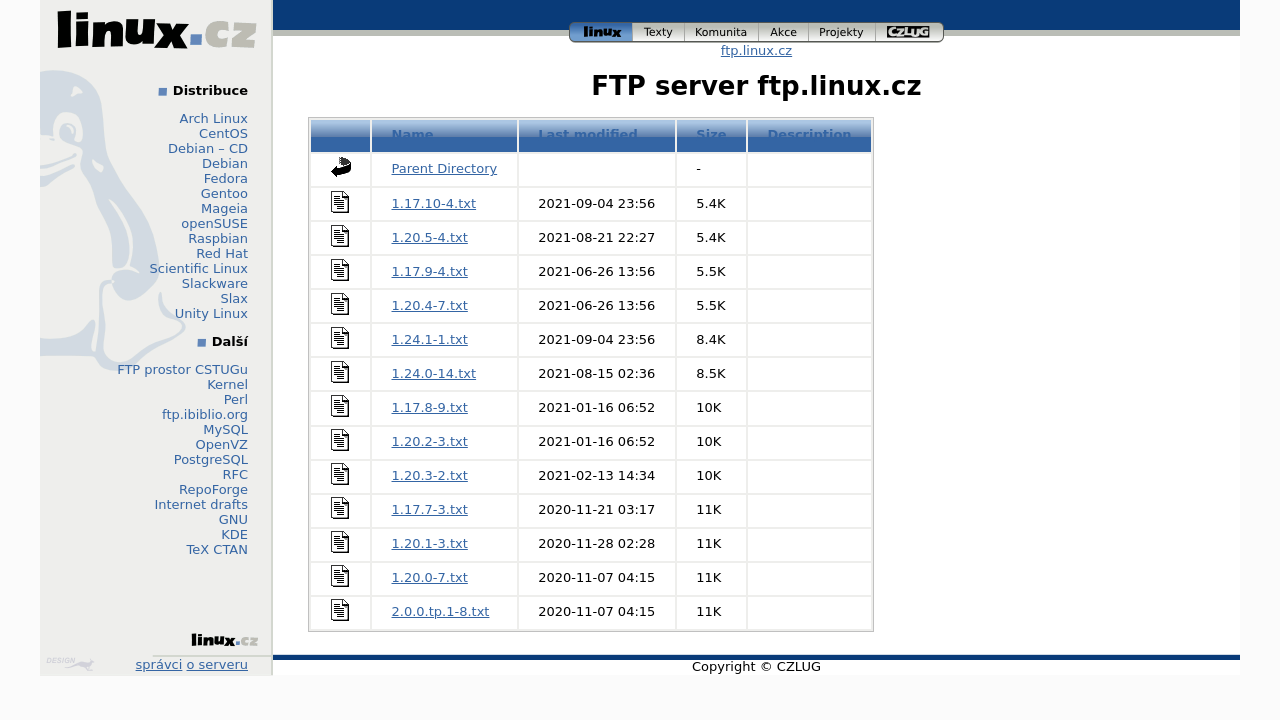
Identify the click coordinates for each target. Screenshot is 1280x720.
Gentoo (224, 193)
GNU (233, 519)
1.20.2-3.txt (430, 441)
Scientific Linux (199, 268)
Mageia (224, 208)
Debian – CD (208, 148)
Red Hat (222, 253)
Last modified (588, 134)
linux (601, 32)
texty (659, 32)
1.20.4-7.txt (430, 305)
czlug (910, 32)
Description (810, 134)
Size (711, 134)
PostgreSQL (211, 459)
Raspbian (218, 238)
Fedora (226, 178)
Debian (225, 163)
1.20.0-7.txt (430, 577)
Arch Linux (214, 118)
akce (784, 32)
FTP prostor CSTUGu (182, 369)
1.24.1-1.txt (430, 339)
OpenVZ (221, 444)
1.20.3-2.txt (430, 475)
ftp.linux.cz (756, 50)
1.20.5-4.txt (430, 237)
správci (159, 664)
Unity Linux (211, 313)
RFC (235, 474)
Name (413, 134)
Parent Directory (445, 168)
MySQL (225, 429)
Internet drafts (201, 504)
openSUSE (214, 223)
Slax (234, 298)
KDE (234, 534)
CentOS (223, 133)
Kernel (227, 384)
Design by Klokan (70, 664)
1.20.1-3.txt (430, 543)
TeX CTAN (217, 549)
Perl (236, 399)
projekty (842, 32)
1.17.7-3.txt (430, 509)
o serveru (217, 664)
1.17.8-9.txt (430, 407)
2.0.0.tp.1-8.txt (441, 611)
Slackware (215, 283)
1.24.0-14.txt (434, 373)
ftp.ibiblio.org (205, 414)
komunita (722, 32)
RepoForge (213, 489)
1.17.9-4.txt (430, 271)
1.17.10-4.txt (434, 203)
